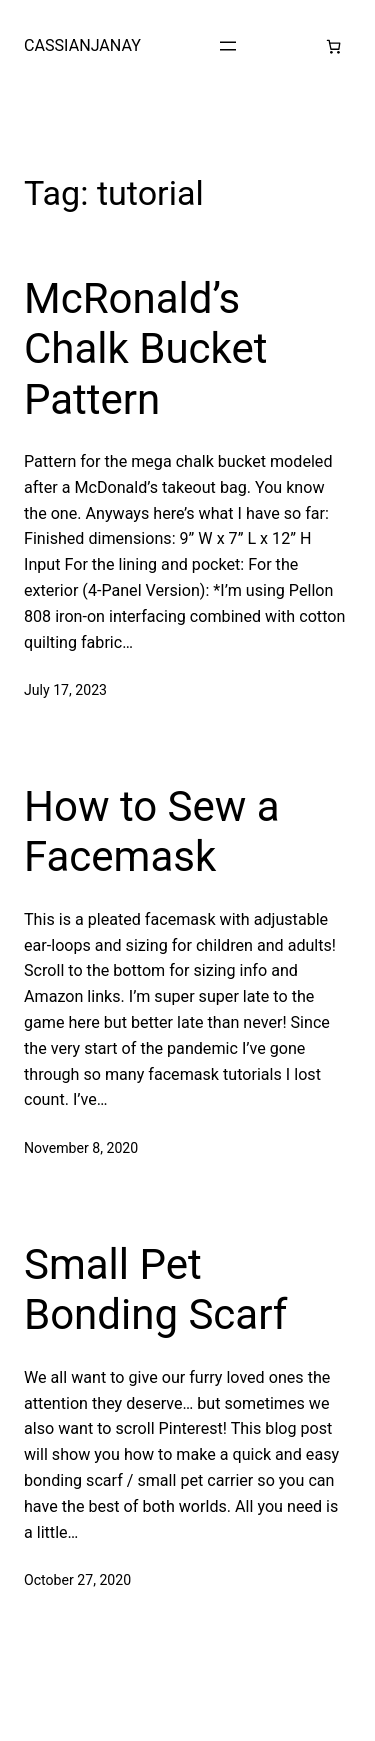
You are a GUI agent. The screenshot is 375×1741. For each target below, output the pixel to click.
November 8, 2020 (81, 1148)
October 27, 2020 (77, 1580)
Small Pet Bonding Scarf (155, 1289)
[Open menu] (228, 46)
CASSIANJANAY (82, 45)
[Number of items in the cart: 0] (333, 46)
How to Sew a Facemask (152, 831)
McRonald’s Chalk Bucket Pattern (145, 349)
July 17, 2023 (65, 690)
